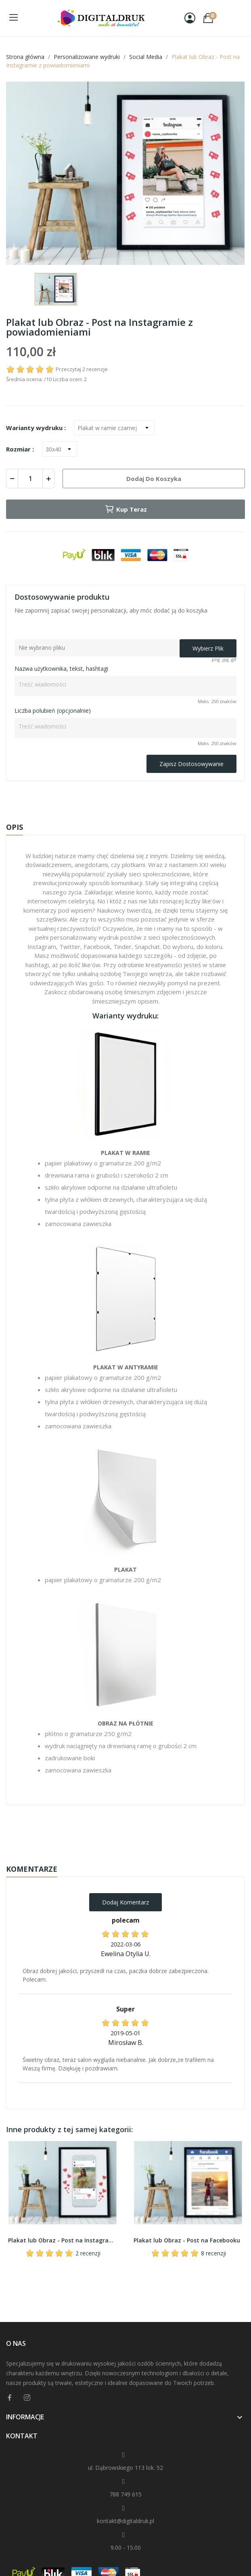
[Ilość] (30, 478)
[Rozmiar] (59, 449)
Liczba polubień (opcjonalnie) (53, 710)
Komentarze (31, 1869)
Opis (14, 827)
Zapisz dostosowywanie (191, 764)
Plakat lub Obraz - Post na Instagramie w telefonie (62, 2240)
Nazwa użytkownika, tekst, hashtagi (61, 668)
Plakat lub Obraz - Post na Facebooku (187, 2240)
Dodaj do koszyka (153, 478)
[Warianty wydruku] (114, 427)
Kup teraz (126, 509)
